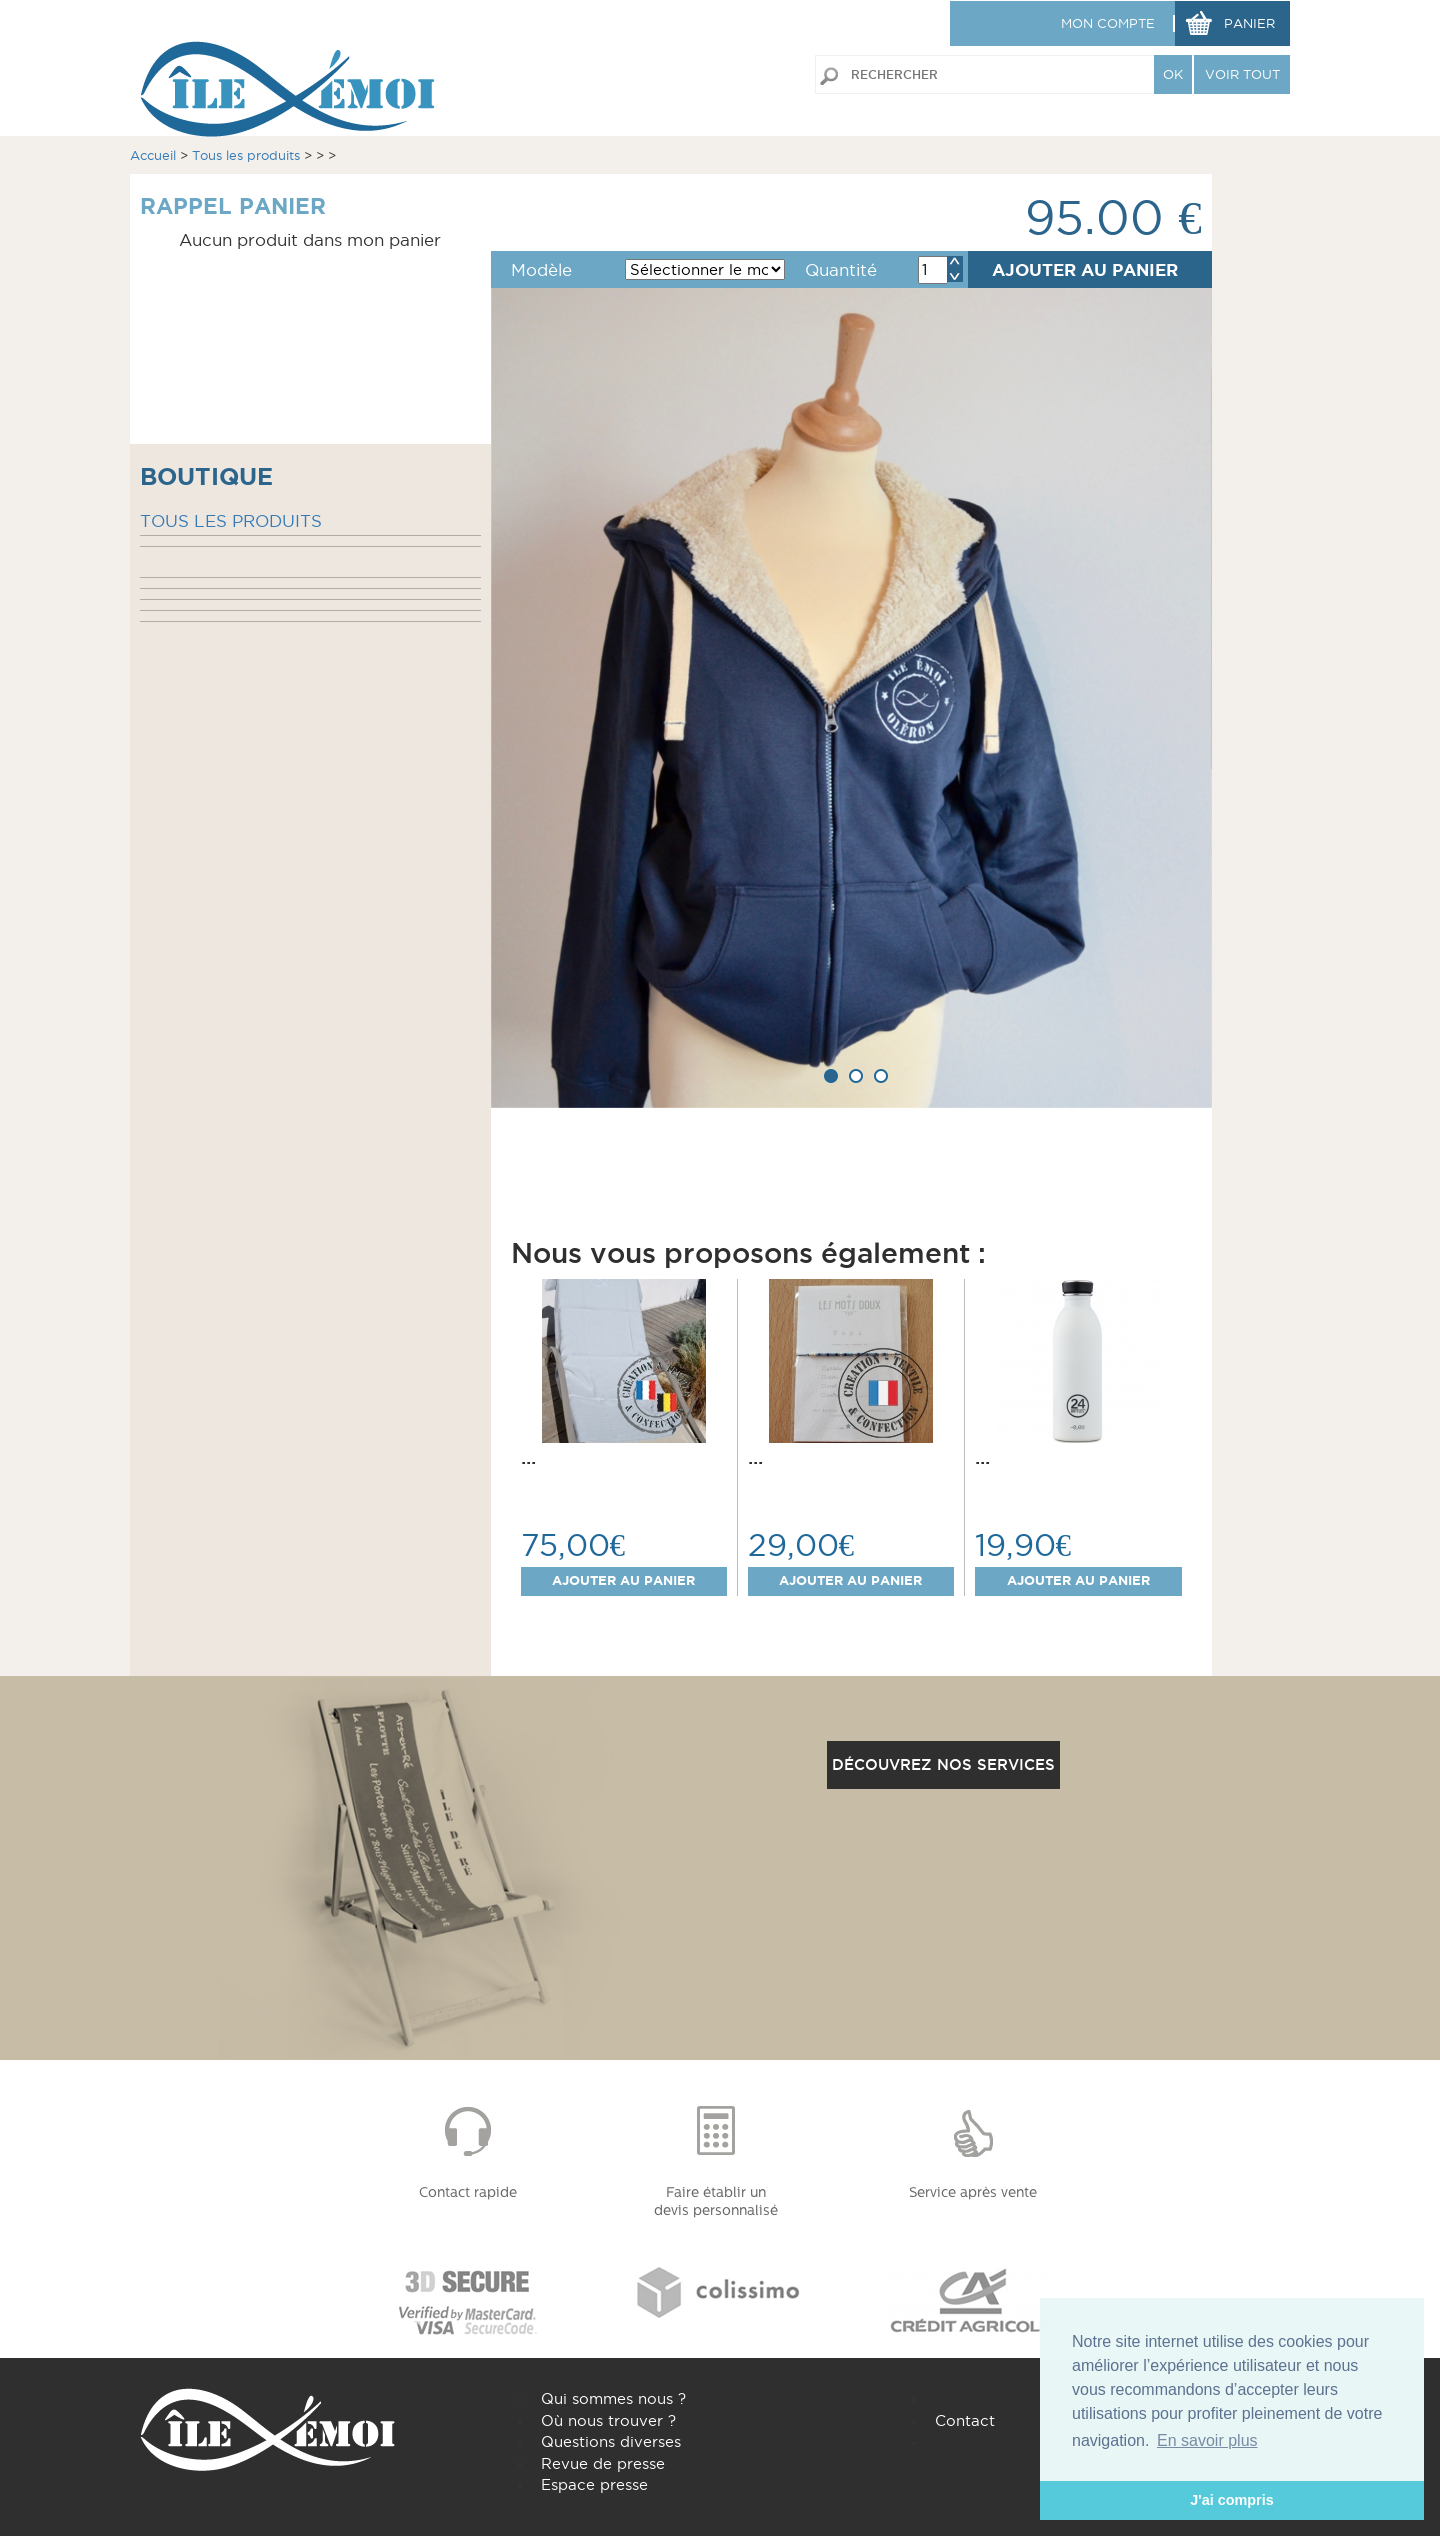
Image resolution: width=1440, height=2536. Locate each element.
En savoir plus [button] (1207, 2440)
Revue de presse (603, 2463)
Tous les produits (246, 155)
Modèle (541, 270)
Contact (965, 2420)
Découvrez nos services (943, 1764)
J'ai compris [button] (1231, 2500)
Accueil (153, 155)
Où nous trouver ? (608, 2420)
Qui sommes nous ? (613, 2398)
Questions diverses (611, 2441)
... (528, 1457)
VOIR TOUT (1242, 74)
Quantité (841, 270)
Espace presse (594, 2484)
